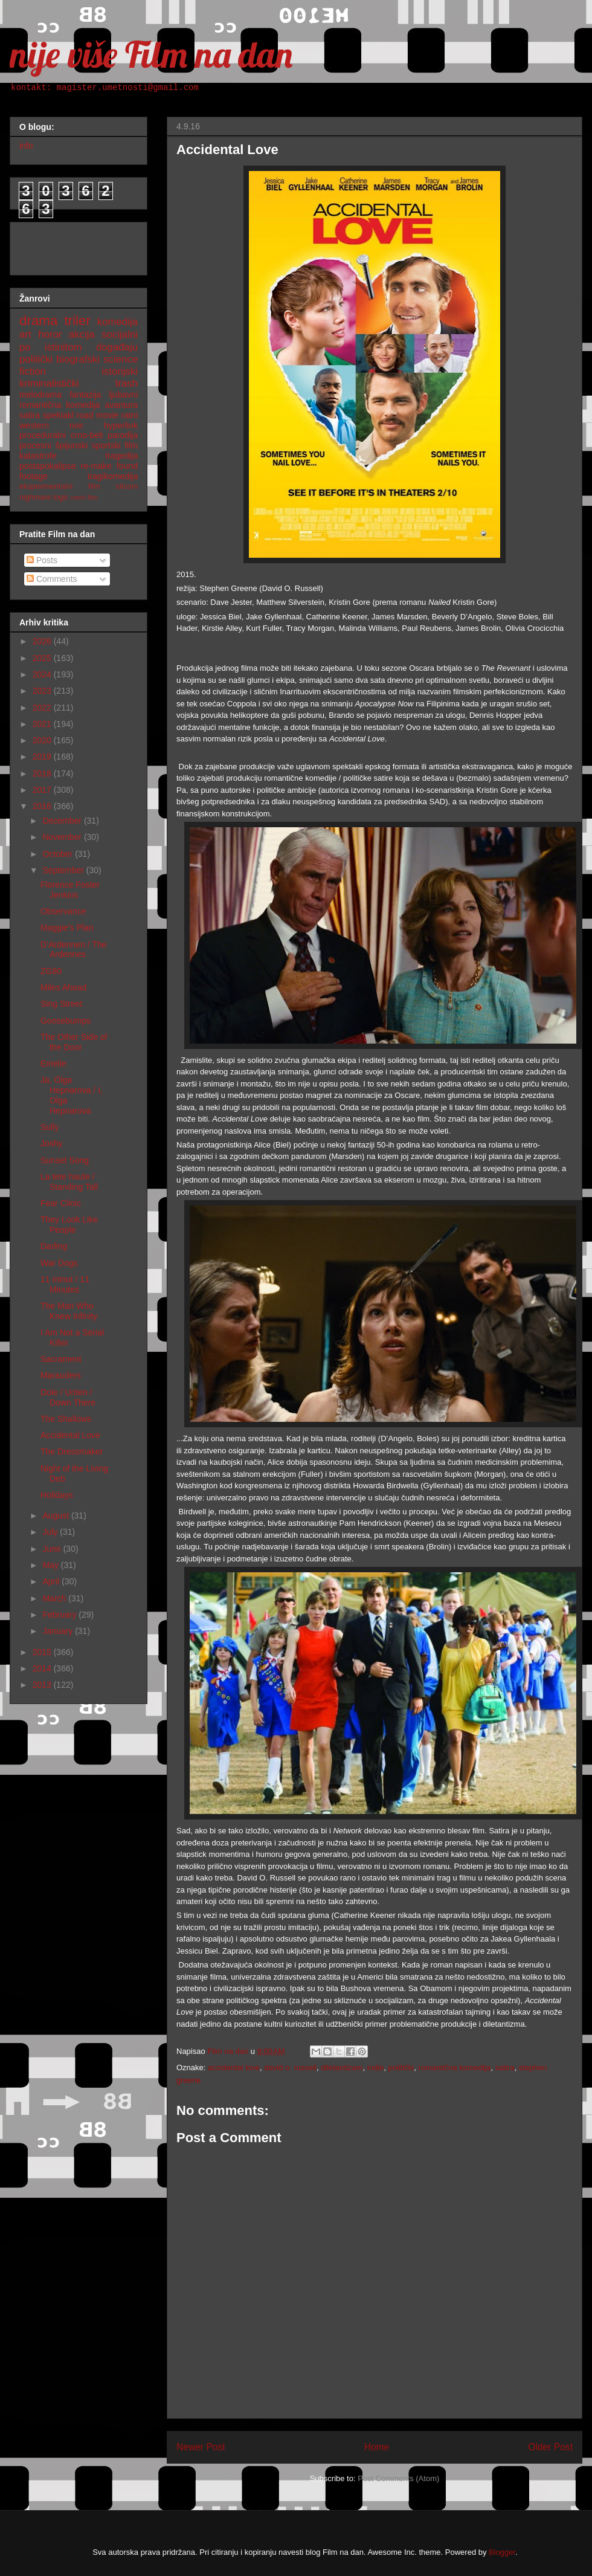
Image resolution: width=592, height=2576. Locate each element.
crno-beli (87, 435)
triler (77, 320)
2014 (43, 1668)
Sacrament (61, 1359)
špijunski (71, 445)
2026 (43, 641)
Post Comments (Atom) (398, 2478)
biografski (78, 359)
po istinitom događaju (78, 347)
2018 (43, 773)
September (64, 870)
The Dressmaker (71, 1451)
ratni (129, 415)
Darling (53, 1246)
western (34, 425)
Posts (42, 560)
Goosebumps (65, 1020)
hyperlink (121, 425)
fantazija (85, 394)
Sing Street (61, 1004)
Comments (52, 579)
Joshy (51, 1143)
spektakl (58, 415)
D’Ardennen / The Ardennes (73, 950)
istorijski (119, 371)
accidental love (234, 2067)
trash (126, 383)
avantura (121, 405)
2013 (43, 1685)
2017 (43, 790)
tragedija (121, 455)
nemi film (84, 497)
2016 (43, 806)
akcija (82, 334)
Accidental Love (70, 1435)
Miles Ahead (63, 987)
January (58, 1631)
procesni (35, 445)
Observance (63, 911)
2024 (43, 674)
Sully (49, 1127)
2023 (43, 691)
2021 (43, 724)
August (56, 1515)
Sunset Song (64, 1160)
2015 (43, 1652)
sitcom (127, 486)
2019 (43, 756)
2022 (43, 707)
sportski (106, 445)
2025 (43, 658)
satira (505, 2067)
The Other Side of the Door (74, 1042)
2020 (43, 740)
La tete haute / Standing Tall (69, 1182)
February (60, 1614)
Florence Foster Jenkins (70, 890)
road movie (98, 415)
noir (76, 425)
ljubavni (123, 394)
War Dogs (59, 1263)
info (26, 145)
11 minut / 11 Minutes (64, 1284)
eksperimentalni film (59, 486)
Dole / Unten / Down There (67, 1397)
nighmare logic (44, 497)
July (51, 1532)
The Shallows (65, 1419)
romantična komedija (454, 2067)
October (58, 854)
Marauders (60, 1375)
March (55, 1598)
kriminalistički (49, 383)
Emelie (53, 1063)
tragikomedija (113, 476)
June (52, 1549)
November (62, 837)
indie (375, 2067)
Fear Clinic (60, 1203)
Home (377, 2447)
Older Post (550, 2447)
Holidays (56, 1495)
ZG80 (51, 971)
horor (50, 334)
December (62, 820)
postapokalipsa (47, 466)
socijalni (119, 334)
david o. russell (290, 2067)
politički (401, 2067)
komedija (117, 322)
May (51, 1565)
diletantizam (341, 2067)
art (25, 334)
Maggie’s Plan (67, 927)
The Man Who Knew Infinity (68, 1311)
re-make (96, 466)
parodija (123, 435)
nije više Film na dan (151, 54)
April (52, 1581)
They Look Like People (69, 1225)
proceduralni (42, 435)
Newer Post (200, 2447)
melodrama (40, 394)
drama (38, 320)
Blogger (502, 2552)
